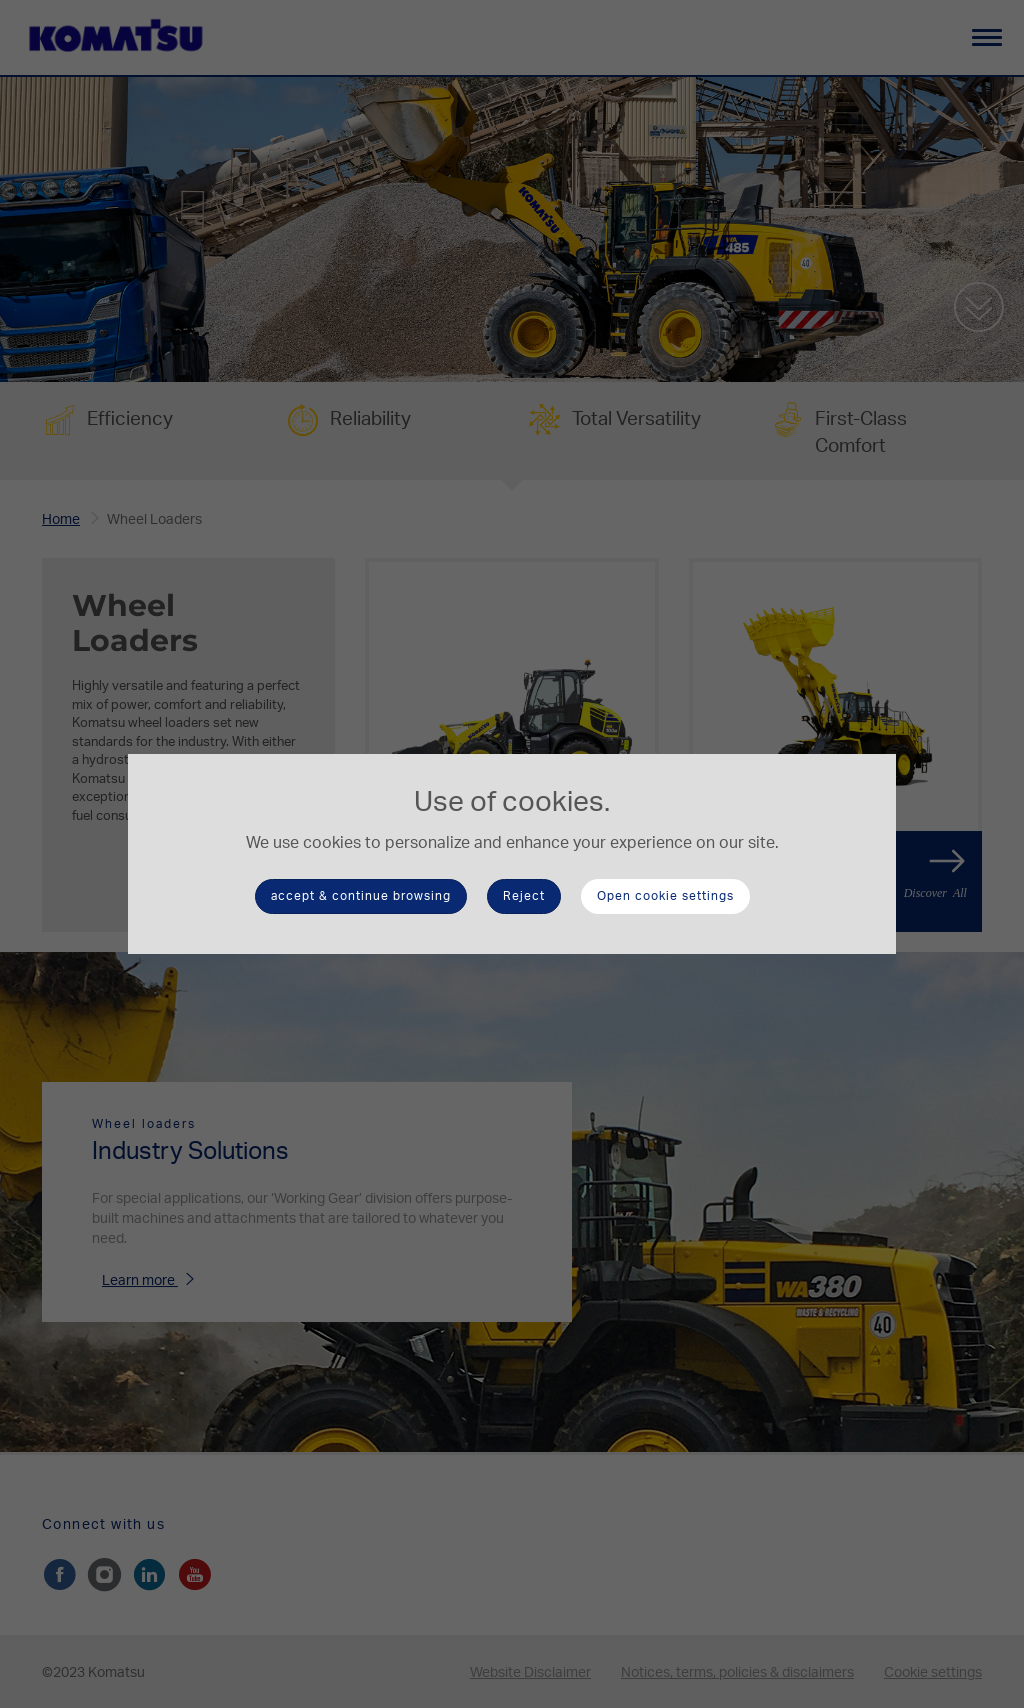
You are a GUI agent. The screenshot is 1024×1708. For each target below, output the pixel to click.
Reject (524, 896)
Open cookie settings (665, 896)
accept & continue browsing (361, 896)
